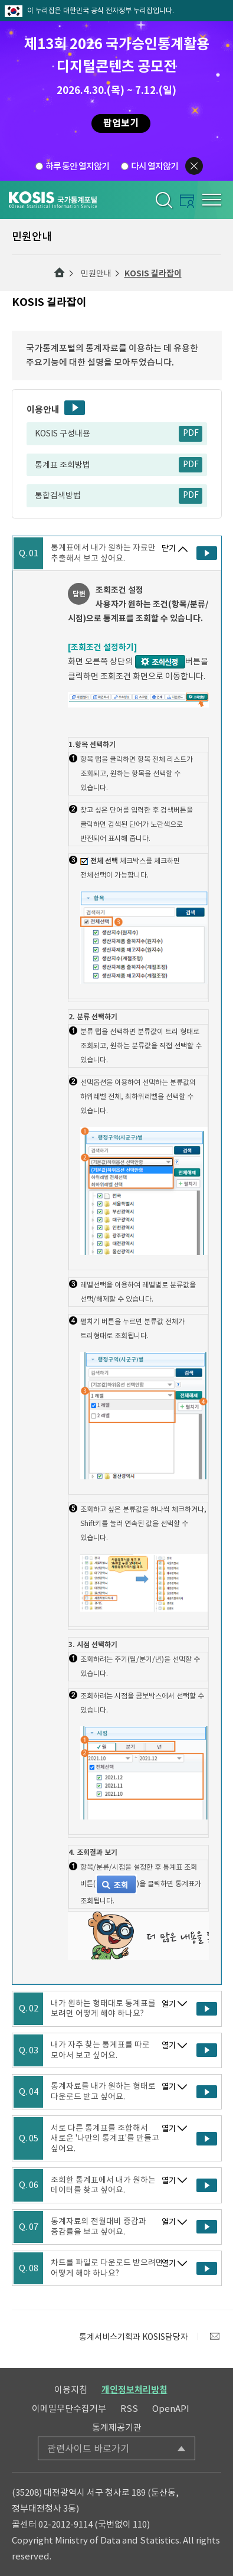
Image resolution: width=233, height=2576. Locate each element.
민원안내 (96, 273)
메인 (59, 273)
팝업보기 (121, 123)
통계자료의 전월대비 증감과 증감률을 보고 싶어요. (98, 2226)
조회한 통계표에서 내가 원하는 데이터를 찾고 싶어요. (103, 2185)
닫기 (169, 548)
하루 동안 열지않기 (77, 165)
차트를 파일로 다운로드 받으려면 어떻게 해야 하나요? (107, 2268)
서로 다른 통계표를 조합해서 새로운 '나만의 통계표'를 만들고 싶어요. (105, 2138)
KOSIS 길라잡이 (153, 273)
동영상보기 (74, 407)
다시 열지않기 (154, 165)
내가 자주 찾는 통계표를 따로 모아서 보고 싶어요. (100, 2050)
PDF (191, 433)
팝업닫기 (194, 166)
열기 (169, 2004)
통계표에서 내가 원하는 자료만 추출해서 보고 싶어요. (103, 553)
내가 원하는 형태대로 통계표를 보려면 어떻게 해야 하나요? (103, 2008)
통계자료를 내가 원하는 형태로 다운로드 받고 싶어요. (103, 2091)
